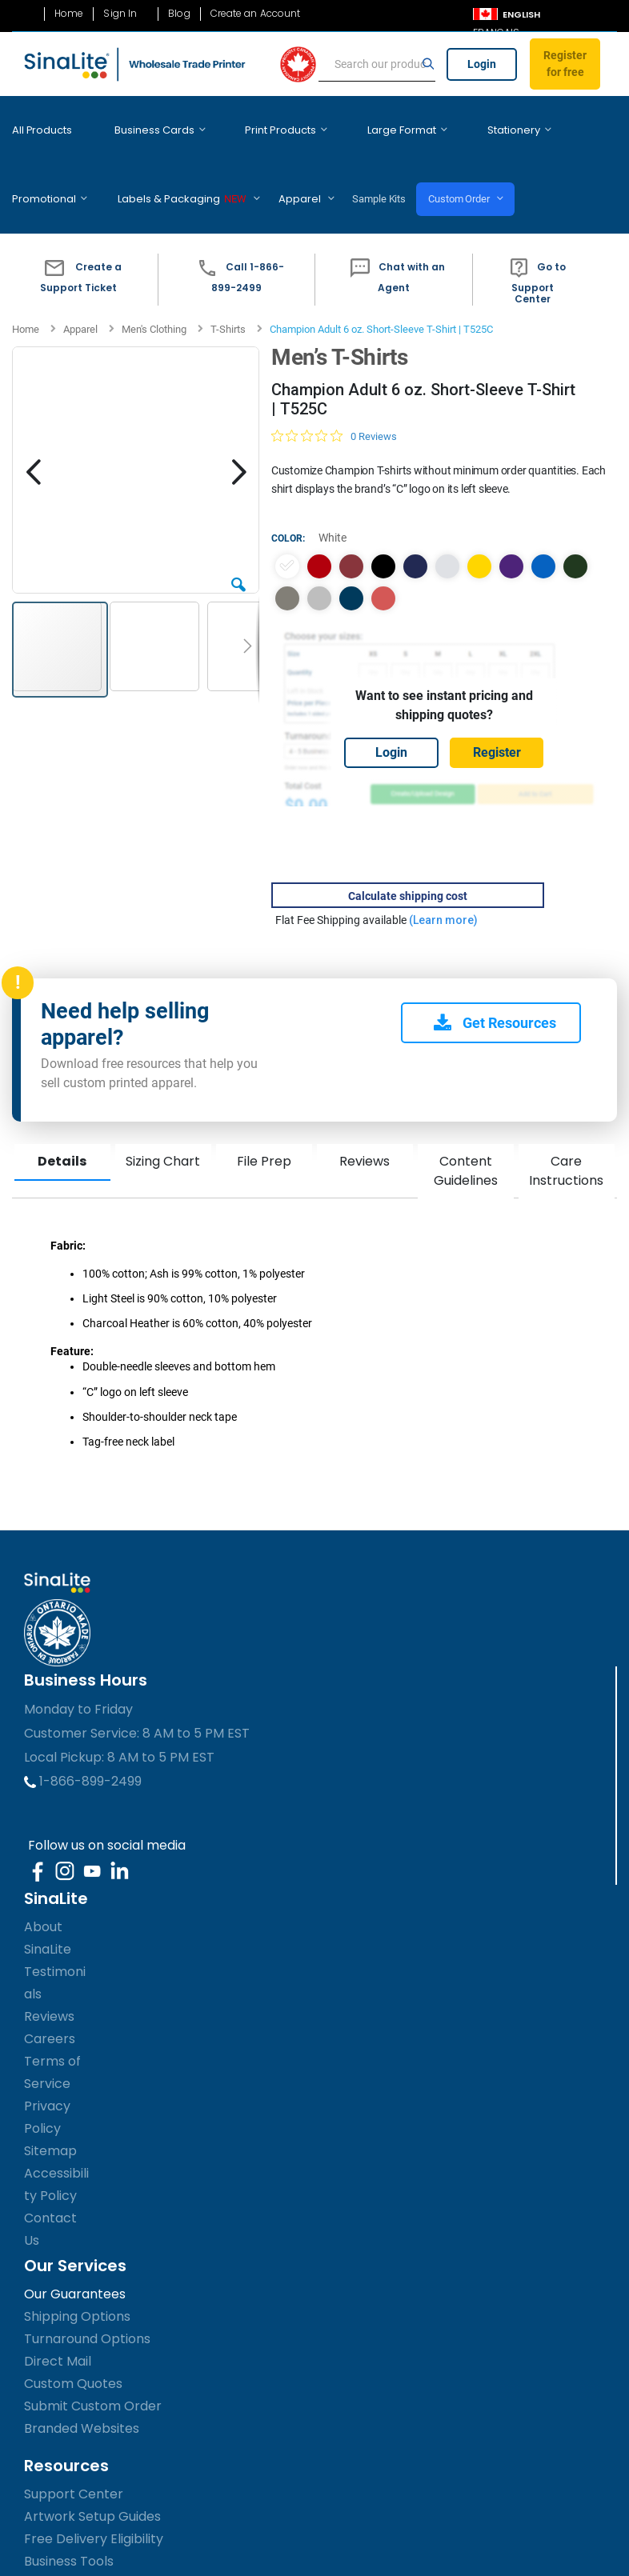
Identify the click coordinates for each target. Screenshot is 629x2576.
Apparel (80, 281)
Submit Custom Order (93, 2358)
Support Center (73, 2446)
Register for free (565, 63)
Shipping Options (77, 2268)
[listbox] (444, 534)
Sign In (120, 13)
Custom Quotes (73, 2335)
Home (68, 13)
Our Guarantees (75, 2246)
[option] (287, 518)
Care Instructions (566, 1123)
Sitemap (50, 2103)
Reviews (364, 1113)
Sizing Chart (163, 1113)
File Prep (264, 1113)
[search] (377, 65)
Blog (179, 13)
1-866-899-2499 (83, 1733)
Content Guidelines (466, 1123)
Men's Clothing (154, 281)
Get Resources (495, 974)
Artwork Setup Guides (92, 2468)
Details (62, 1113)
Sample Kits (262, 163)
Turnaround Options (87, 2291)
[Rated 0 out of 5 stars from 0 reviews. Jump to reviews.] (334, 388)
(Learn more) (443, 872)
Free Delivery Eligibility (93, 2491)
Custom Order (350, 163)
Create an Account (255, 13)
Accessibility (59, 2535)
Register (497, 704)
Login (481, 64)
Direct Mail (57, 2313)
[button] (79, 232)
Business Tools (69, 2513)
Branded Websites (81, 2380)
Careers (49, 1991)
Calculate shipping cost (407, 848)
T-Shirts (228, 281)
